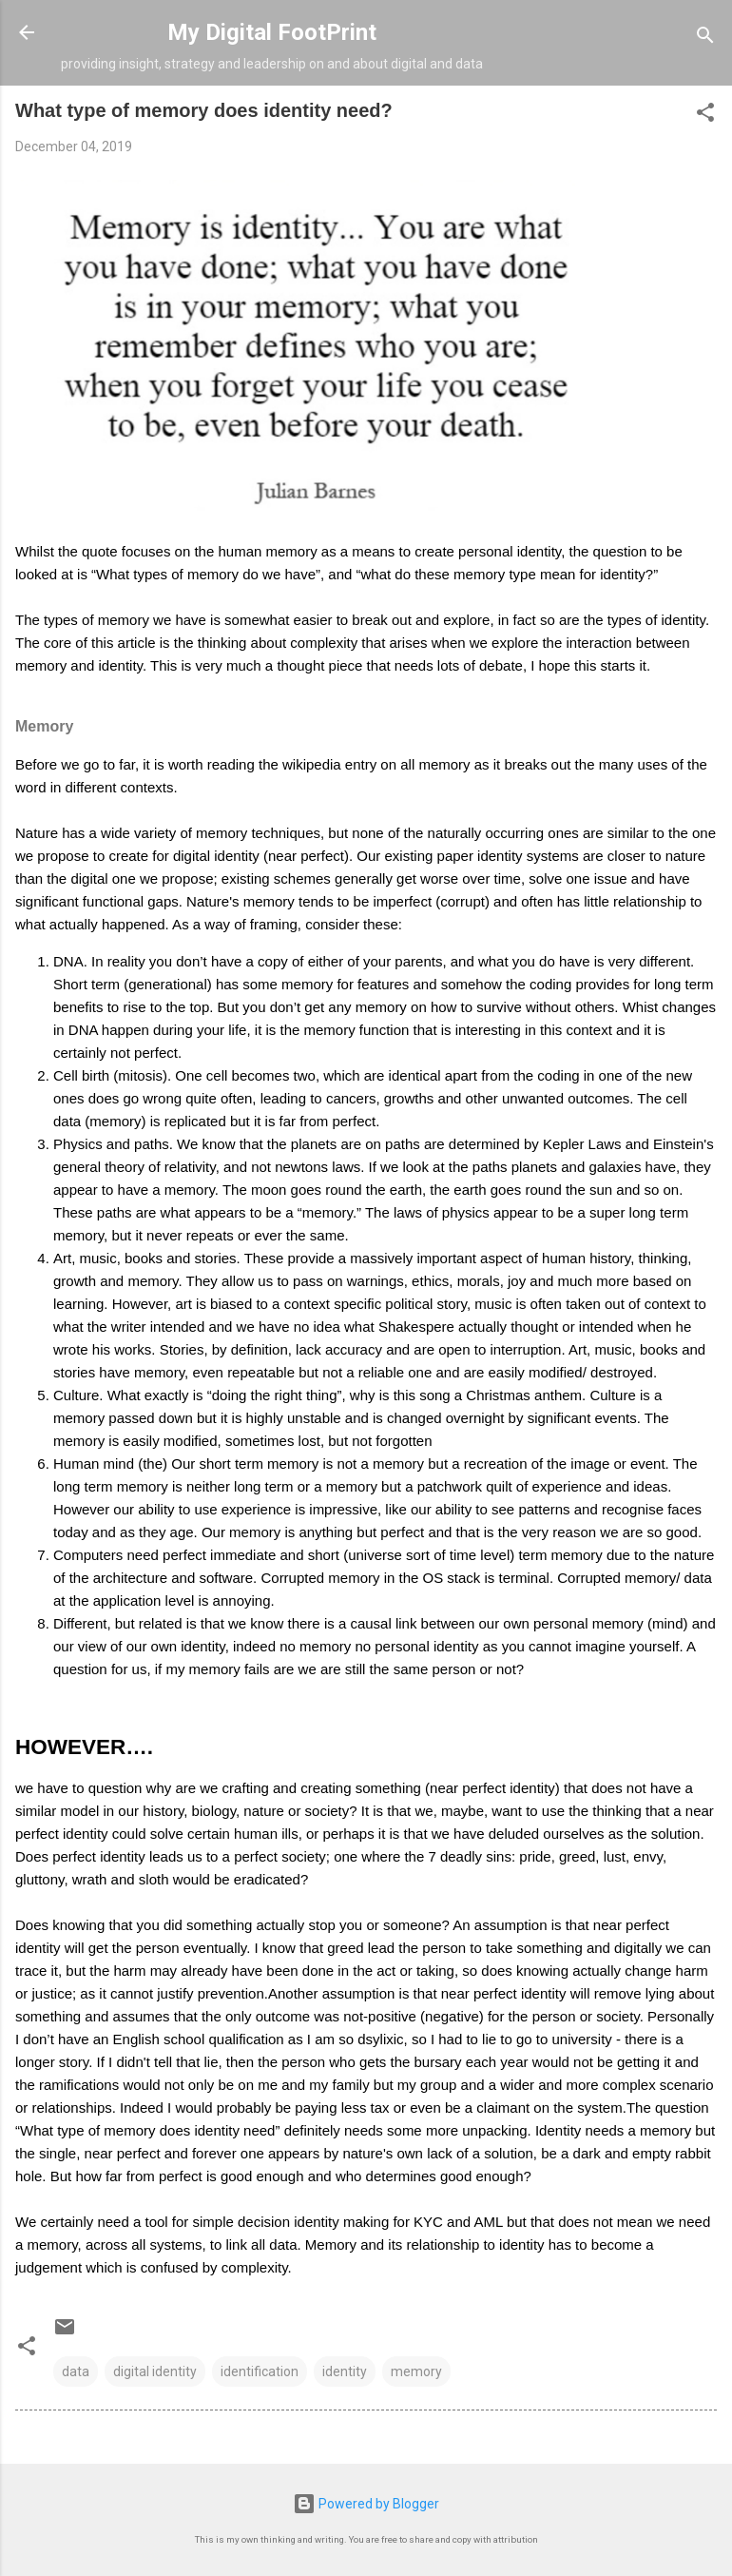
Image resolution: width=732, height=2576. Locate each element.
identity (344, 2371)
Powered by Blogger (366, 2503)
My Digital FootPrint (271, 32)
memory (416, 2371)
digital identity (155, 2371)
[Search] (705, 39)
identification (260, 2371)
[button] (705, 115)
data (75, 2371)
